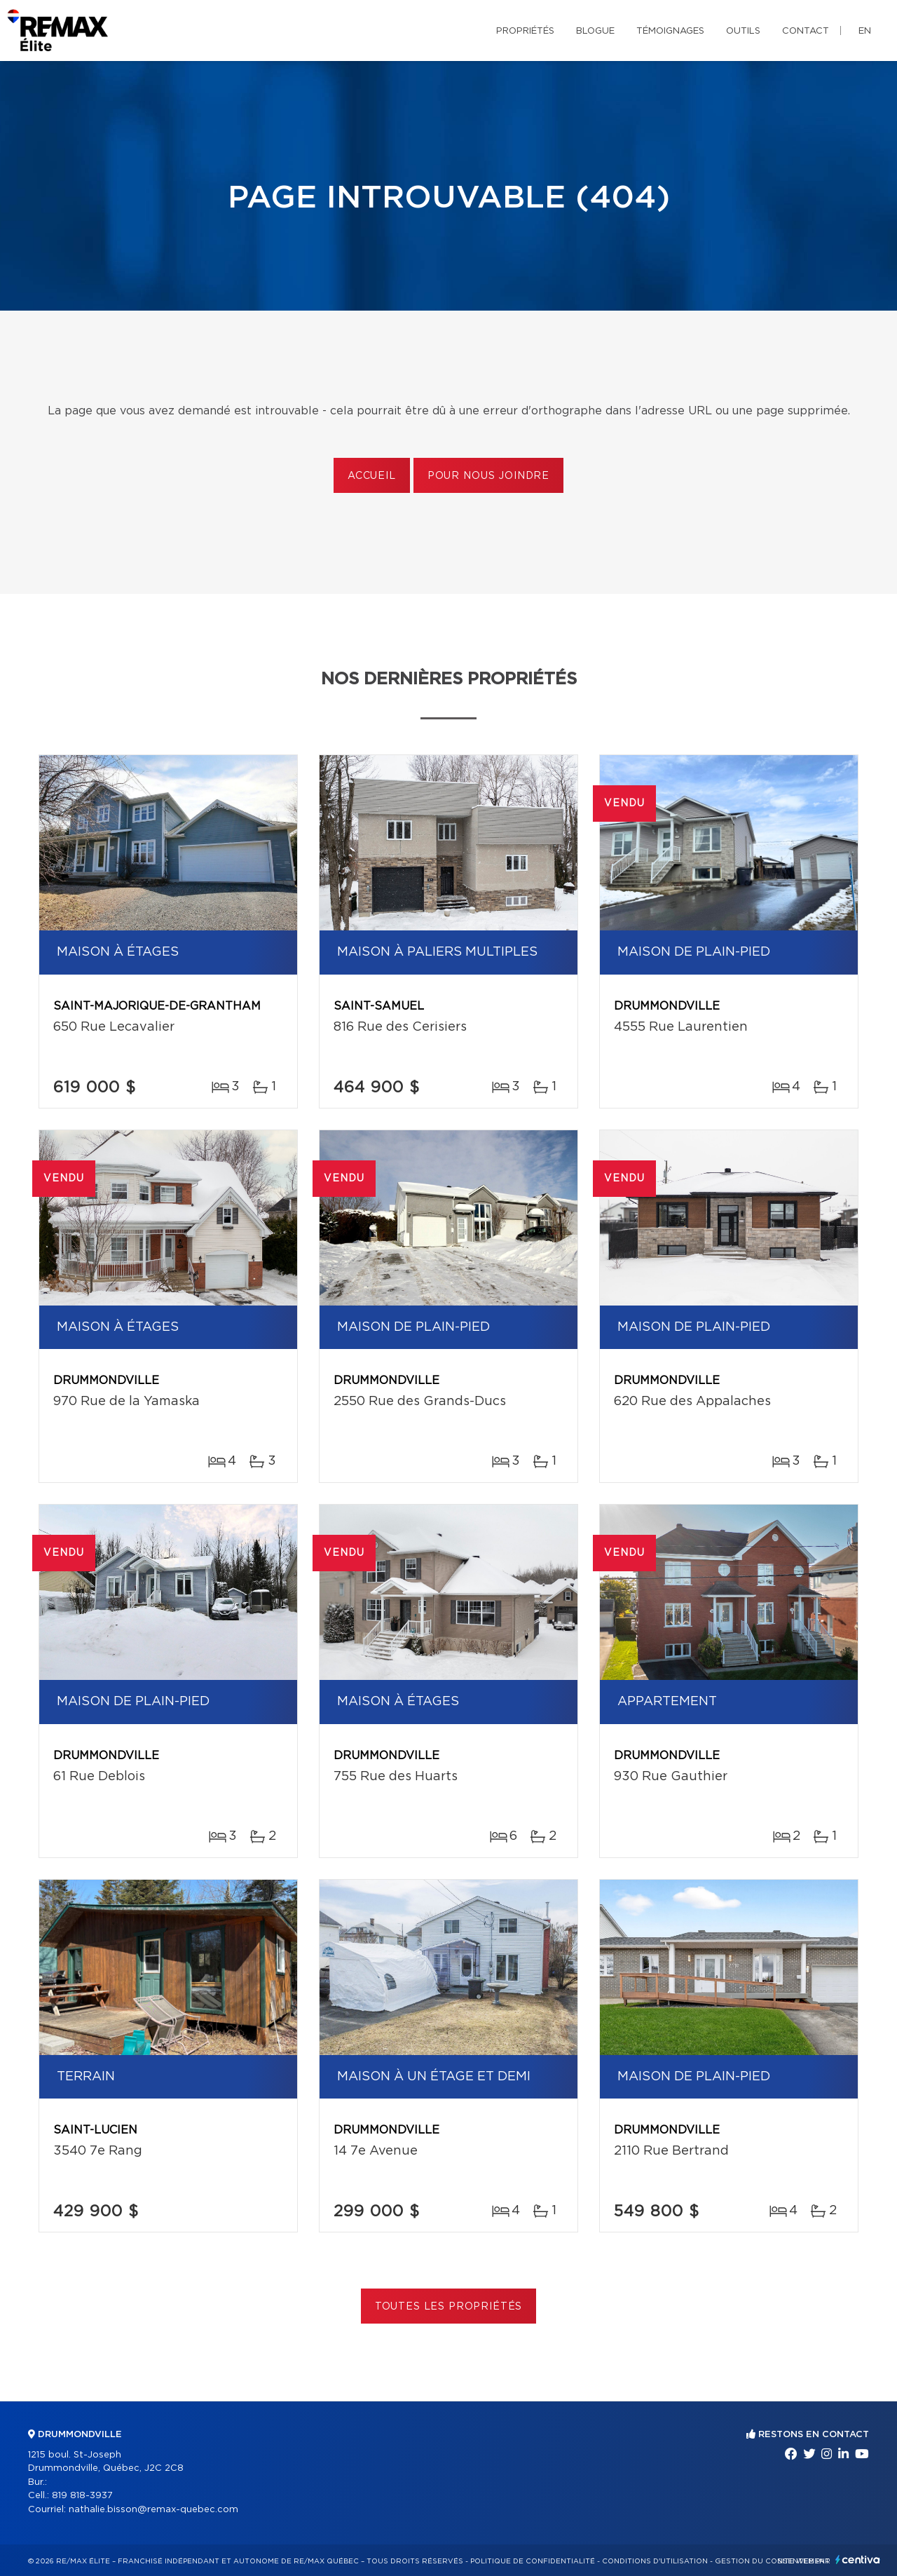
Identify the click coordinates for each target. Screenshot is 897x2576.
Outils (743, 31)
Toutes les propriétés (449, 2307)
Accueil (372, 476)
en (864, 31)
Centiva (857, 2559)
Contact (805, 31)
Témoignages (670, 31)
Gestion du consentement (772, 2561)
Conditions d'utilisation (655, 2561)
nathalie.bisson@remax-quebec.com (153, 2509)
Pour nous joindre (488, 476)
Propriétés (525, 31)
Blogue (595, 31)
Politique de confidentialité (532, 2561)
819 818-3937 (82, 2495)
